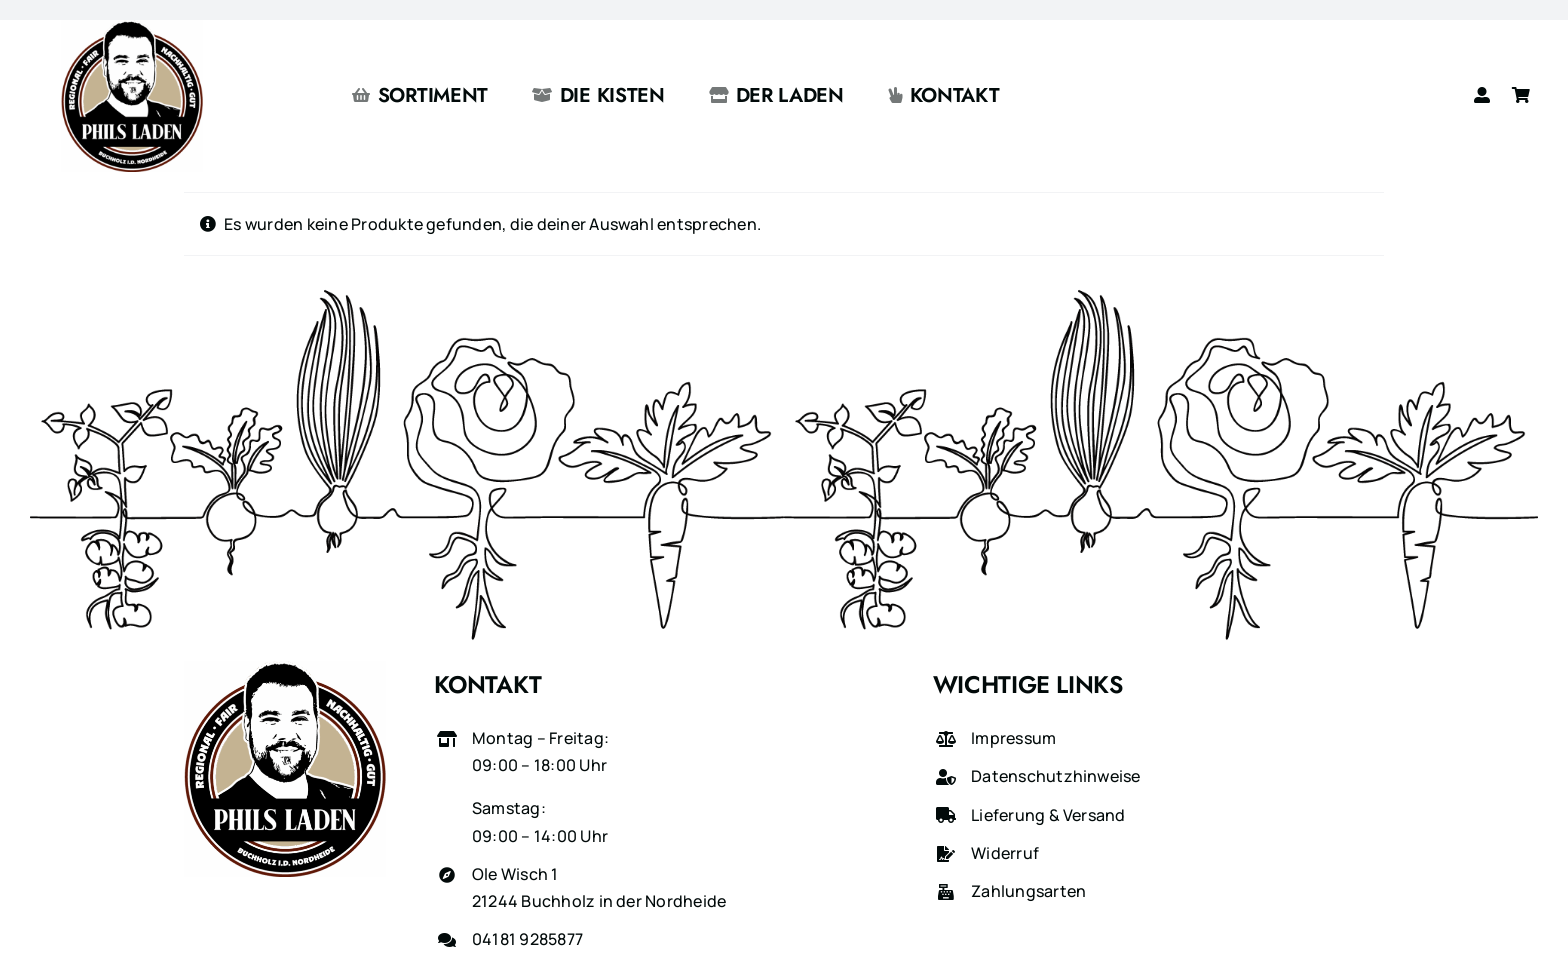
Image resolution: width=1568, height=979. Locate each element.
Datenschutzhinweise (1056, 776)
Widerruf (1005, 853)
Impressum (1013, 738)
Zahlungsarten (1028, 891)
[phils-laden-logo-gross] (132, 28)
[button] (44, 935)
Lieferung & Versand (1048, 815)
